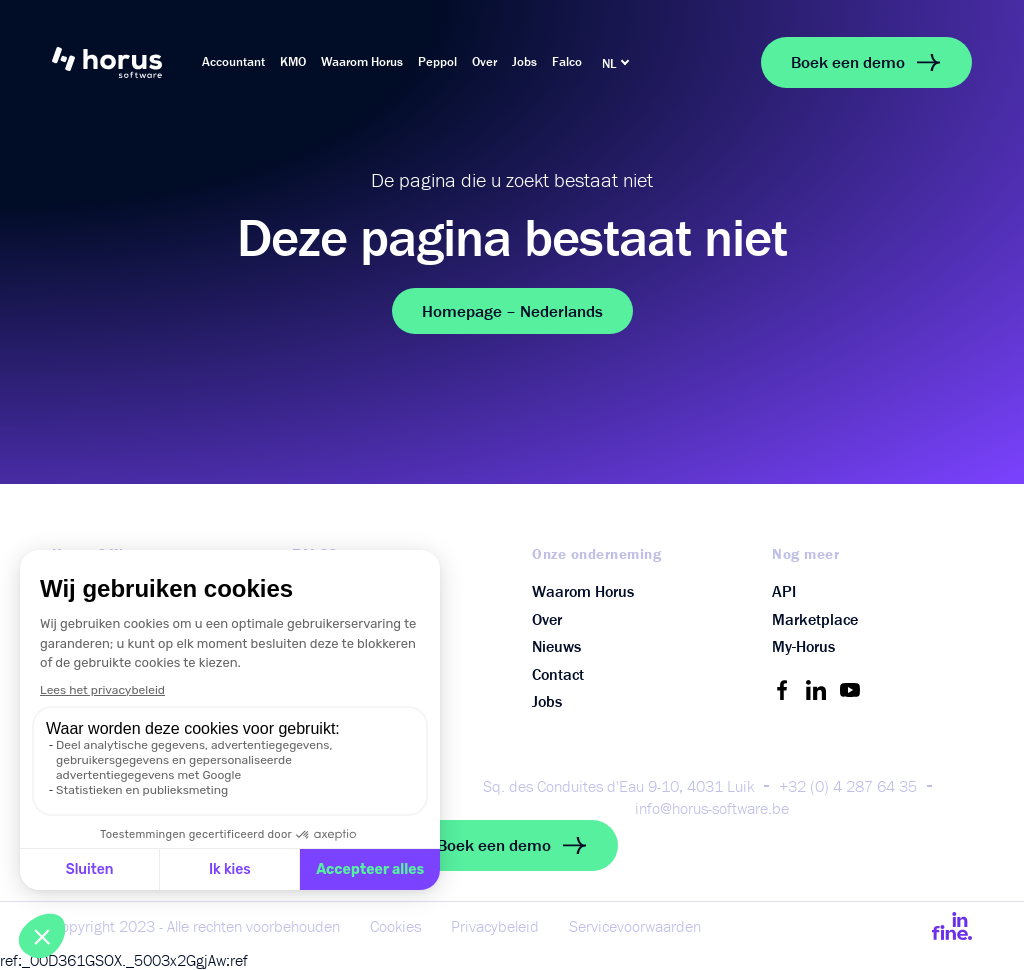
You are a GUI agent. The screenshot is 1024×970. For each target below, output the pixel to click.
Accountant (233, 61)
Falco (567, 61)
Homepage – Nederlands (512, 311)
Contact (558, 674)
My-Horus (803, 646)
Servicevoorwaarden (635, 926)
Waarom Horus (362, 61)
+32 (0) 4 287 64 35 (848, 786)
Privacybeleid (495, 926)
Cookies (395, 926)
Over (484, 61)
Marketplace (815, 619)
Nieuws (556, 646)
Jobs (524, 61)
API (784, 591)
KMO (293, 61)
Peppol (437, 61)
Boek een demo (866, 62)
